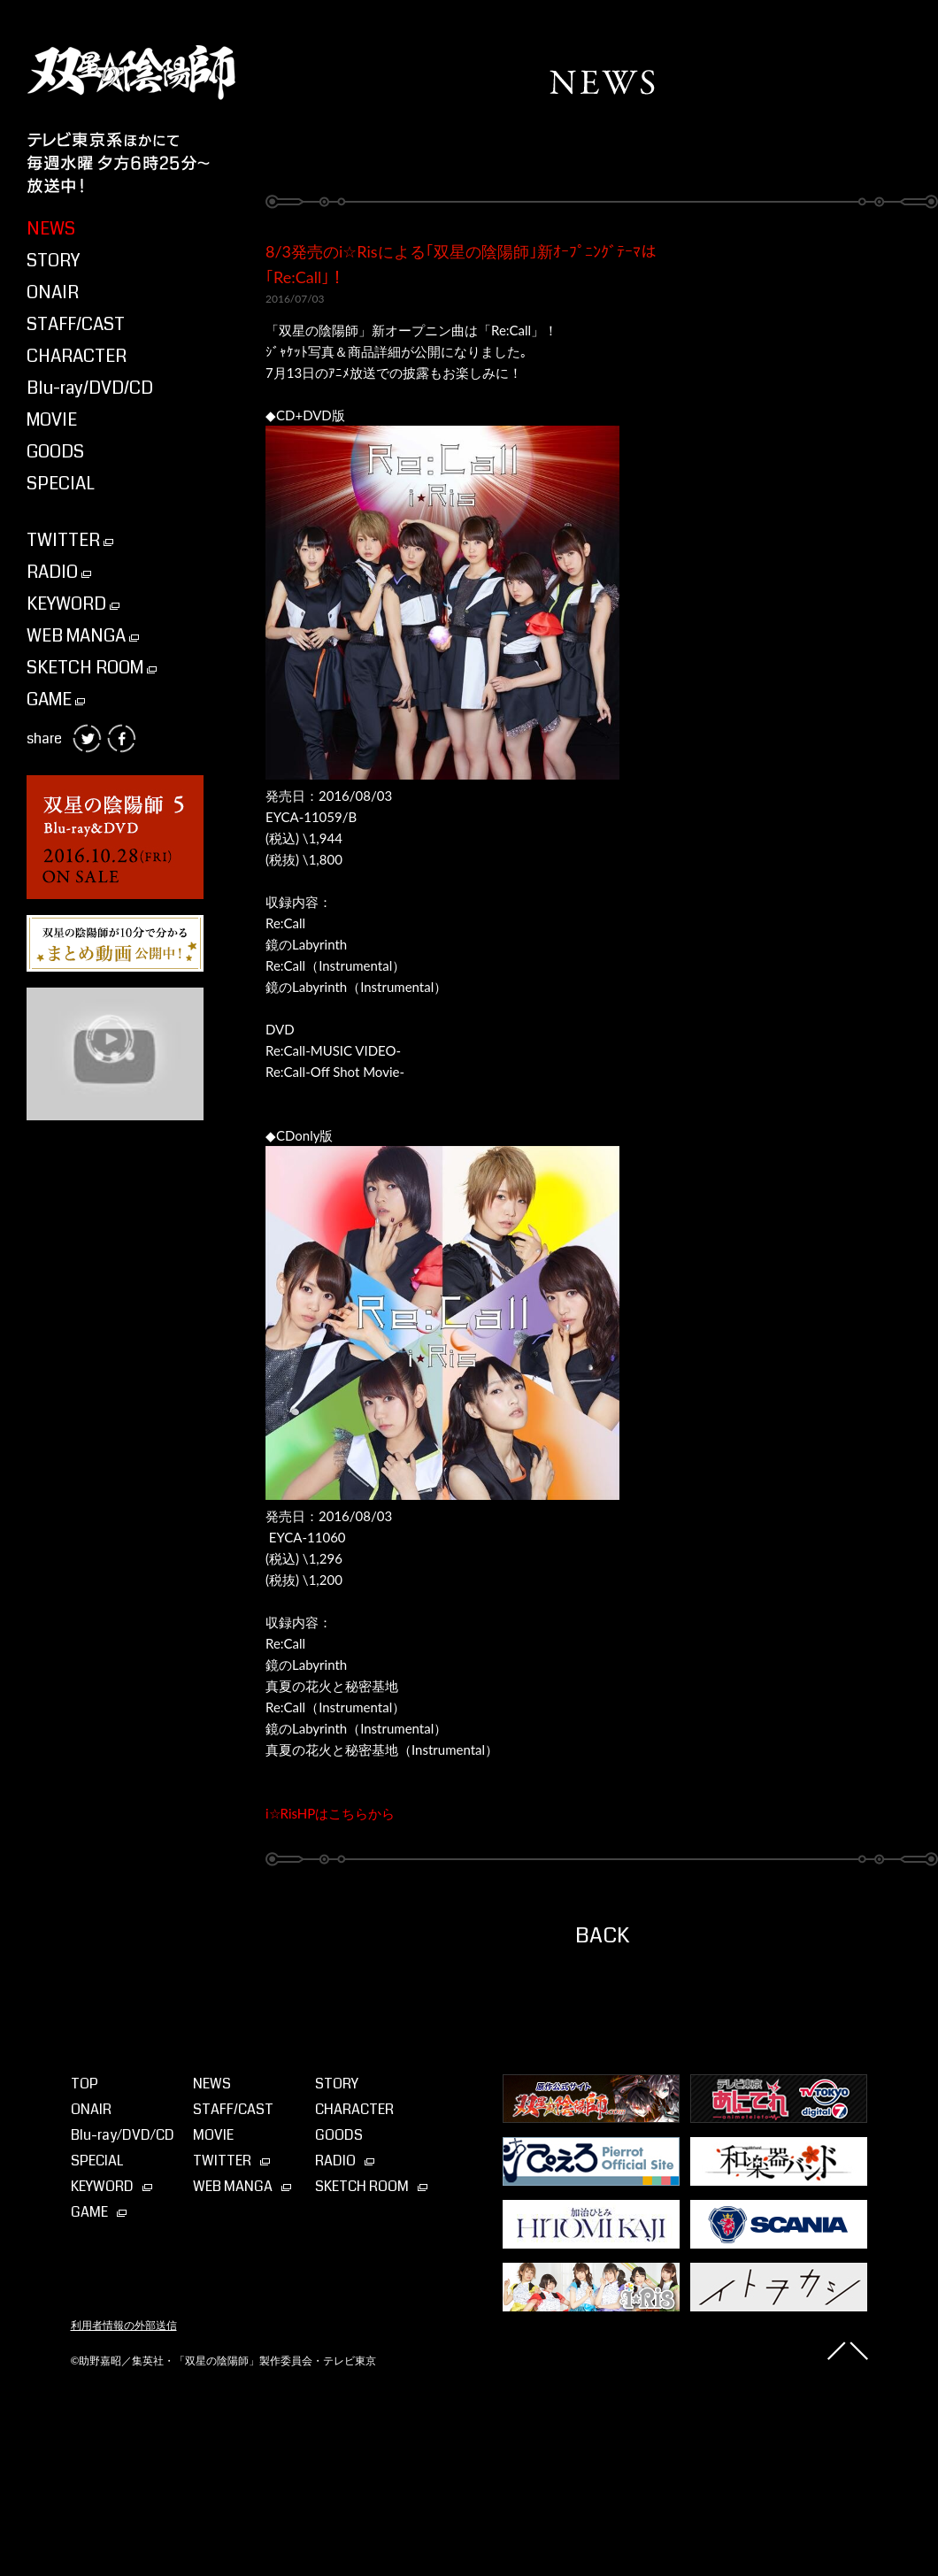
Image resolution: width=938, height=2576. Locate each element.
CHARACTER (77, 356)
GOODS (55, 452)
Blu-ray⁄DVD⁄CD (122, 2135)
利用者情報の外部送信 (124, 2325)
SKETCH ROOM (92, 668)
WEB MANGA (83, 636)
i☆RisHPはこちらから (330, 1813)
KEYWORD (73, 604)
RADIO (59, 572)
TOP (84, 2083)
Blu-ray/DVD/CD (90, 388)
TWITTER (70, 540)
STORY (53, 260)
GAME (56, 699)
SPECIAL (61, 483)
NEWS (51, 229)
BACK (602, 1935)
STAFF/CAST (76, 324)
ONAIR (53, 292)
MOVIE (52, 420)
